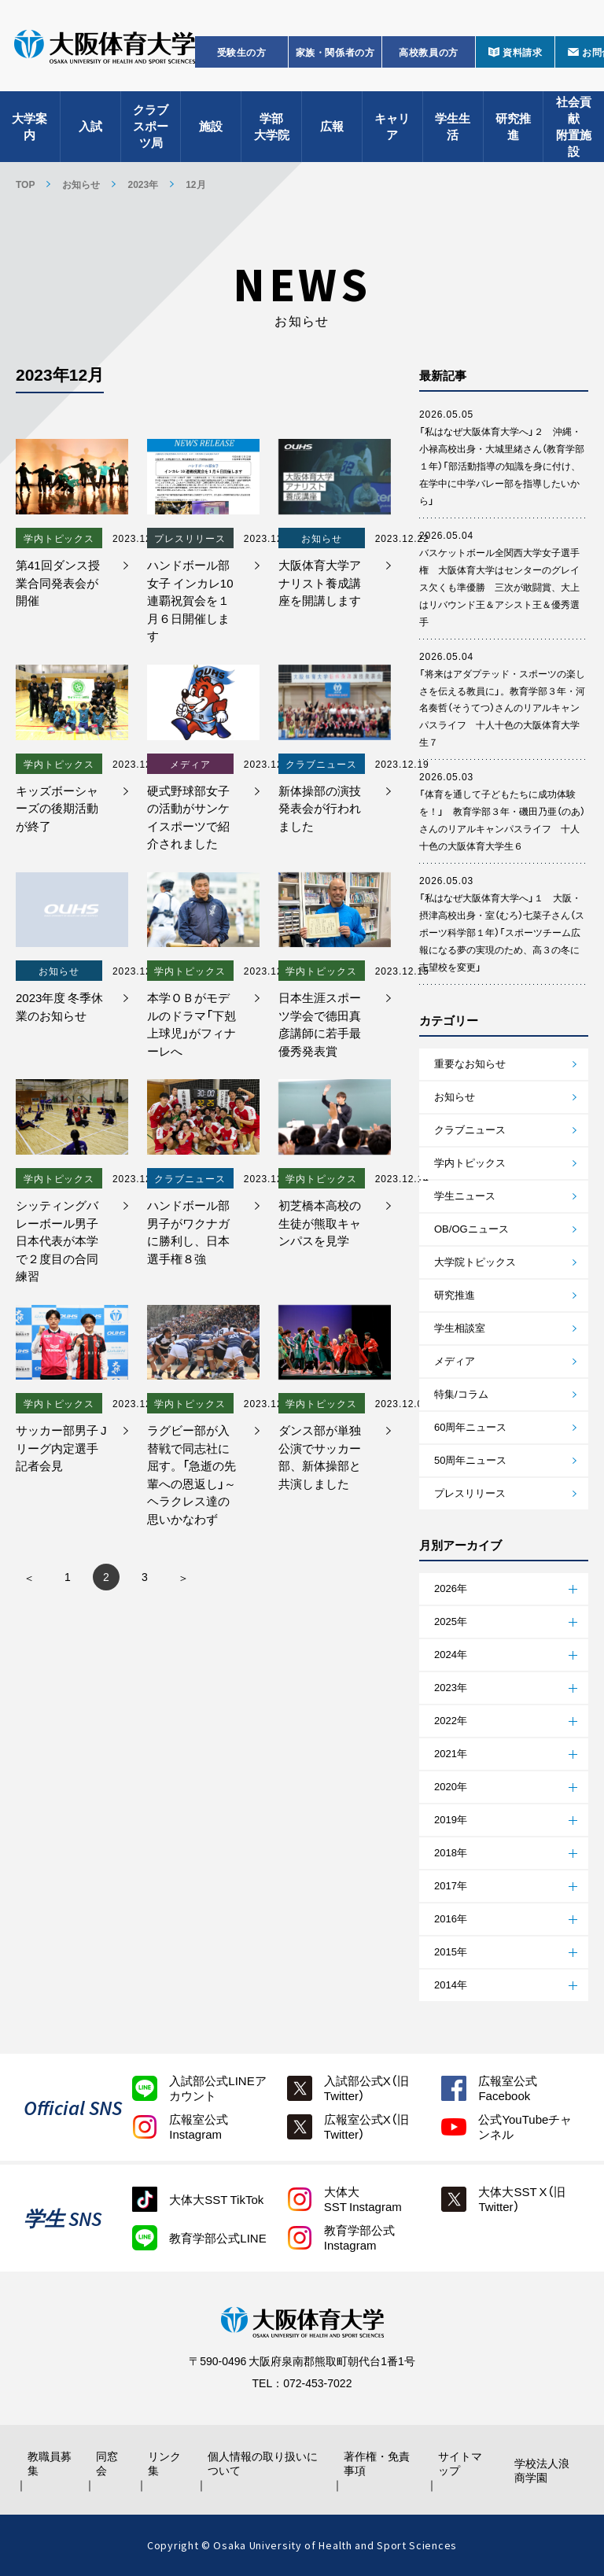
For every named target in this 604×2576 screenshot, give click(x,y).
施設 (211, 126)
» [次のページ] (183, 1577)
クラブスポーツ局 (150, 126)
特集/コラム (461, 1393)
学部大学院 (271, 126)
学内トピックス (470, 1162)
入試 (90, 126)
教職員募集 (50, 2463)
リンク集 (164, 2463)
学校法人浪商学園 (541, 2470)
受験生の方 (242, 52)
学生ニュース (464, 1195)
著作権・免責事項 (377, 2463)
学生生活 (452, 126)
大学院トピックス (475, 1261)
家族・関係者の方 (335, 52)
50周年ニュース (470, 1459)
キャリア (392, 126)
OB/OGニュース (471, 1228)
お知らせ (302, 293)
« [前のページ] (29, 1577)
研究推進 (513, 126)
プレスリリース (470, 1492)
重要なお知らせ (470, 1063)
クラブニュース (470, 1129)
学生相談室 (459, 1327)
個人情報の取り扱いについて (263, 2463)
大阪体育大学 (104, 49)
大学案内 (29, 126)
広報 (332, 126)
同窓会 (107, 2463)
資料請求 (522, 52)
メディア (454, 1360)
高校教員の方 (429, 52)
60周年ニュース (470, 1426)
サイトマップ (460, 2463)
